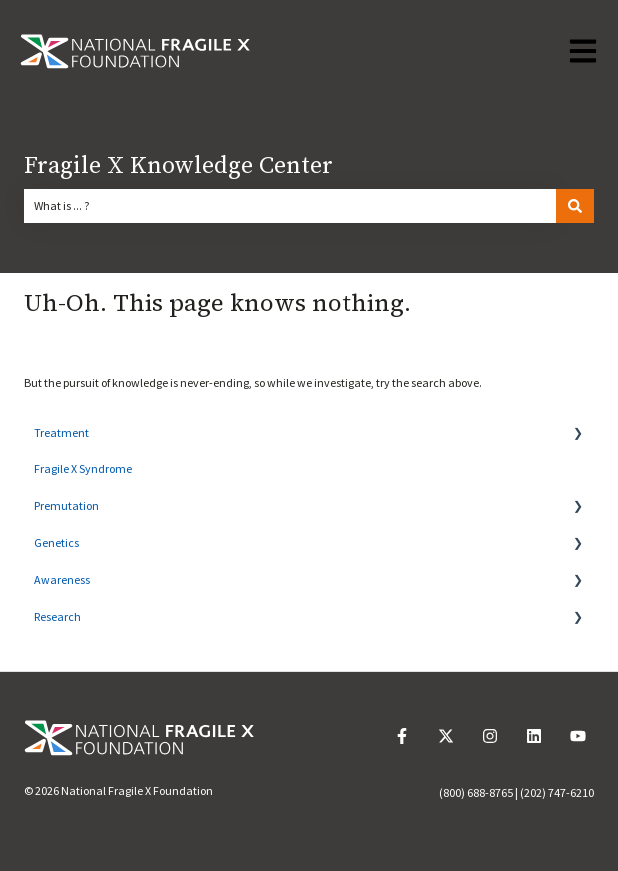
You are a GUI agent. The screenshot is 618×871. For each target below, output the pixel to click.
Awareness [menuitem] (62, 579)
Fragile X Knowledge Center (178, 166)
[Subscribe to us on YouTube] (578, 736)
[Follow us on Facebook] (402, 736)
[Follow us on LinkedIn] (534, 736)
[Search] (575, 206)
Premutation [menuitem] (66, 505)
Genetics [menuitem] (56, 542)
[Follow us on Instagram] (490, 736)
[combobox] (290, 206)
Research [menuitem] (57, 616)
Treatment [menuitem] (61, 432)
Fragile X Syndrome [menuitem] (83, 468)
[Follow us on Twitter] (446, 736)
